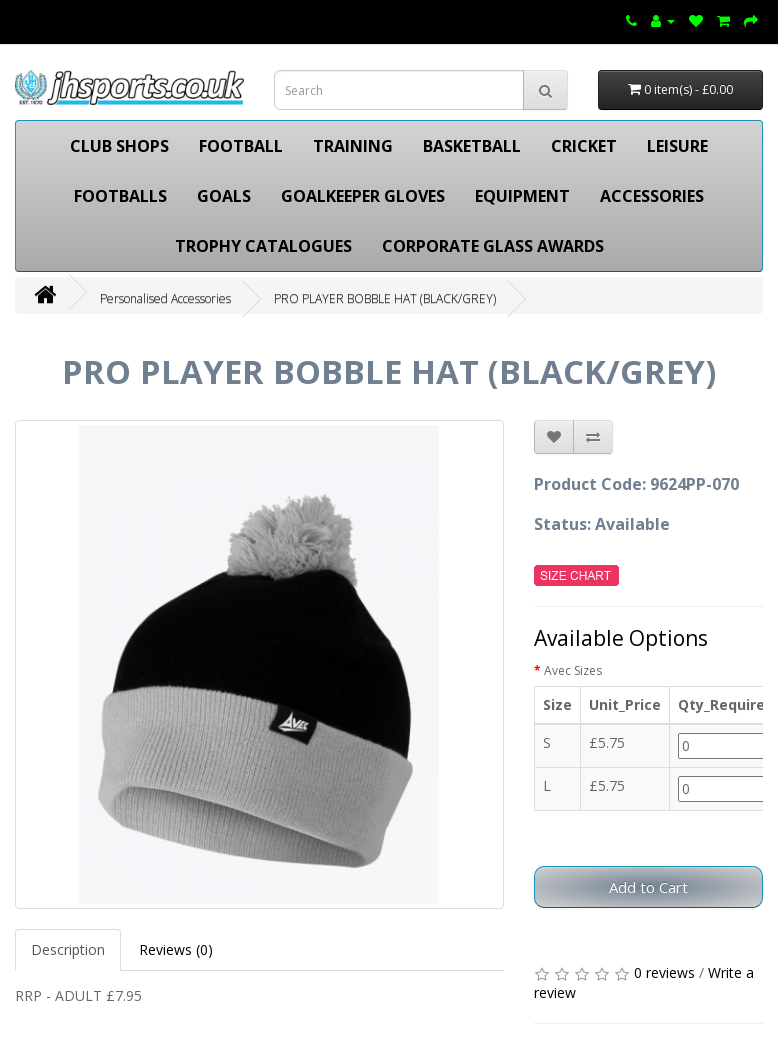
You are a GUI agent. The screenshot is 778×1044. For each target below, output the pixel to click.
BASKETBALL (472, 146)
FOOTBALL (241, 146)
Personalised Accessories (165, 298)
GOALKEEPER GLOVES (363, 196)
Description (68, 949)
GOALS (224, 196)
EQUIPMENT (522, 196)
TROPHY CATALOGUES (263, 246)
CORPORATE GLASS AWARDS (493, 246)
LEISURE (677, 146)
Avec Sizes (573, 670)
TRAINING (353, 146)
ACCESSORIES (652, 196)
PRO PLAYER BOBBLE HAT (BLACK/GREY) (385, 298)
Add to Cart (648, 887)
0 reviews (664, 972)
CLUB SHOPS (119, 146)
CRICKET (584, 146)
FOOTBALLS (120, 196)
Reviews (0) (176, 949)
